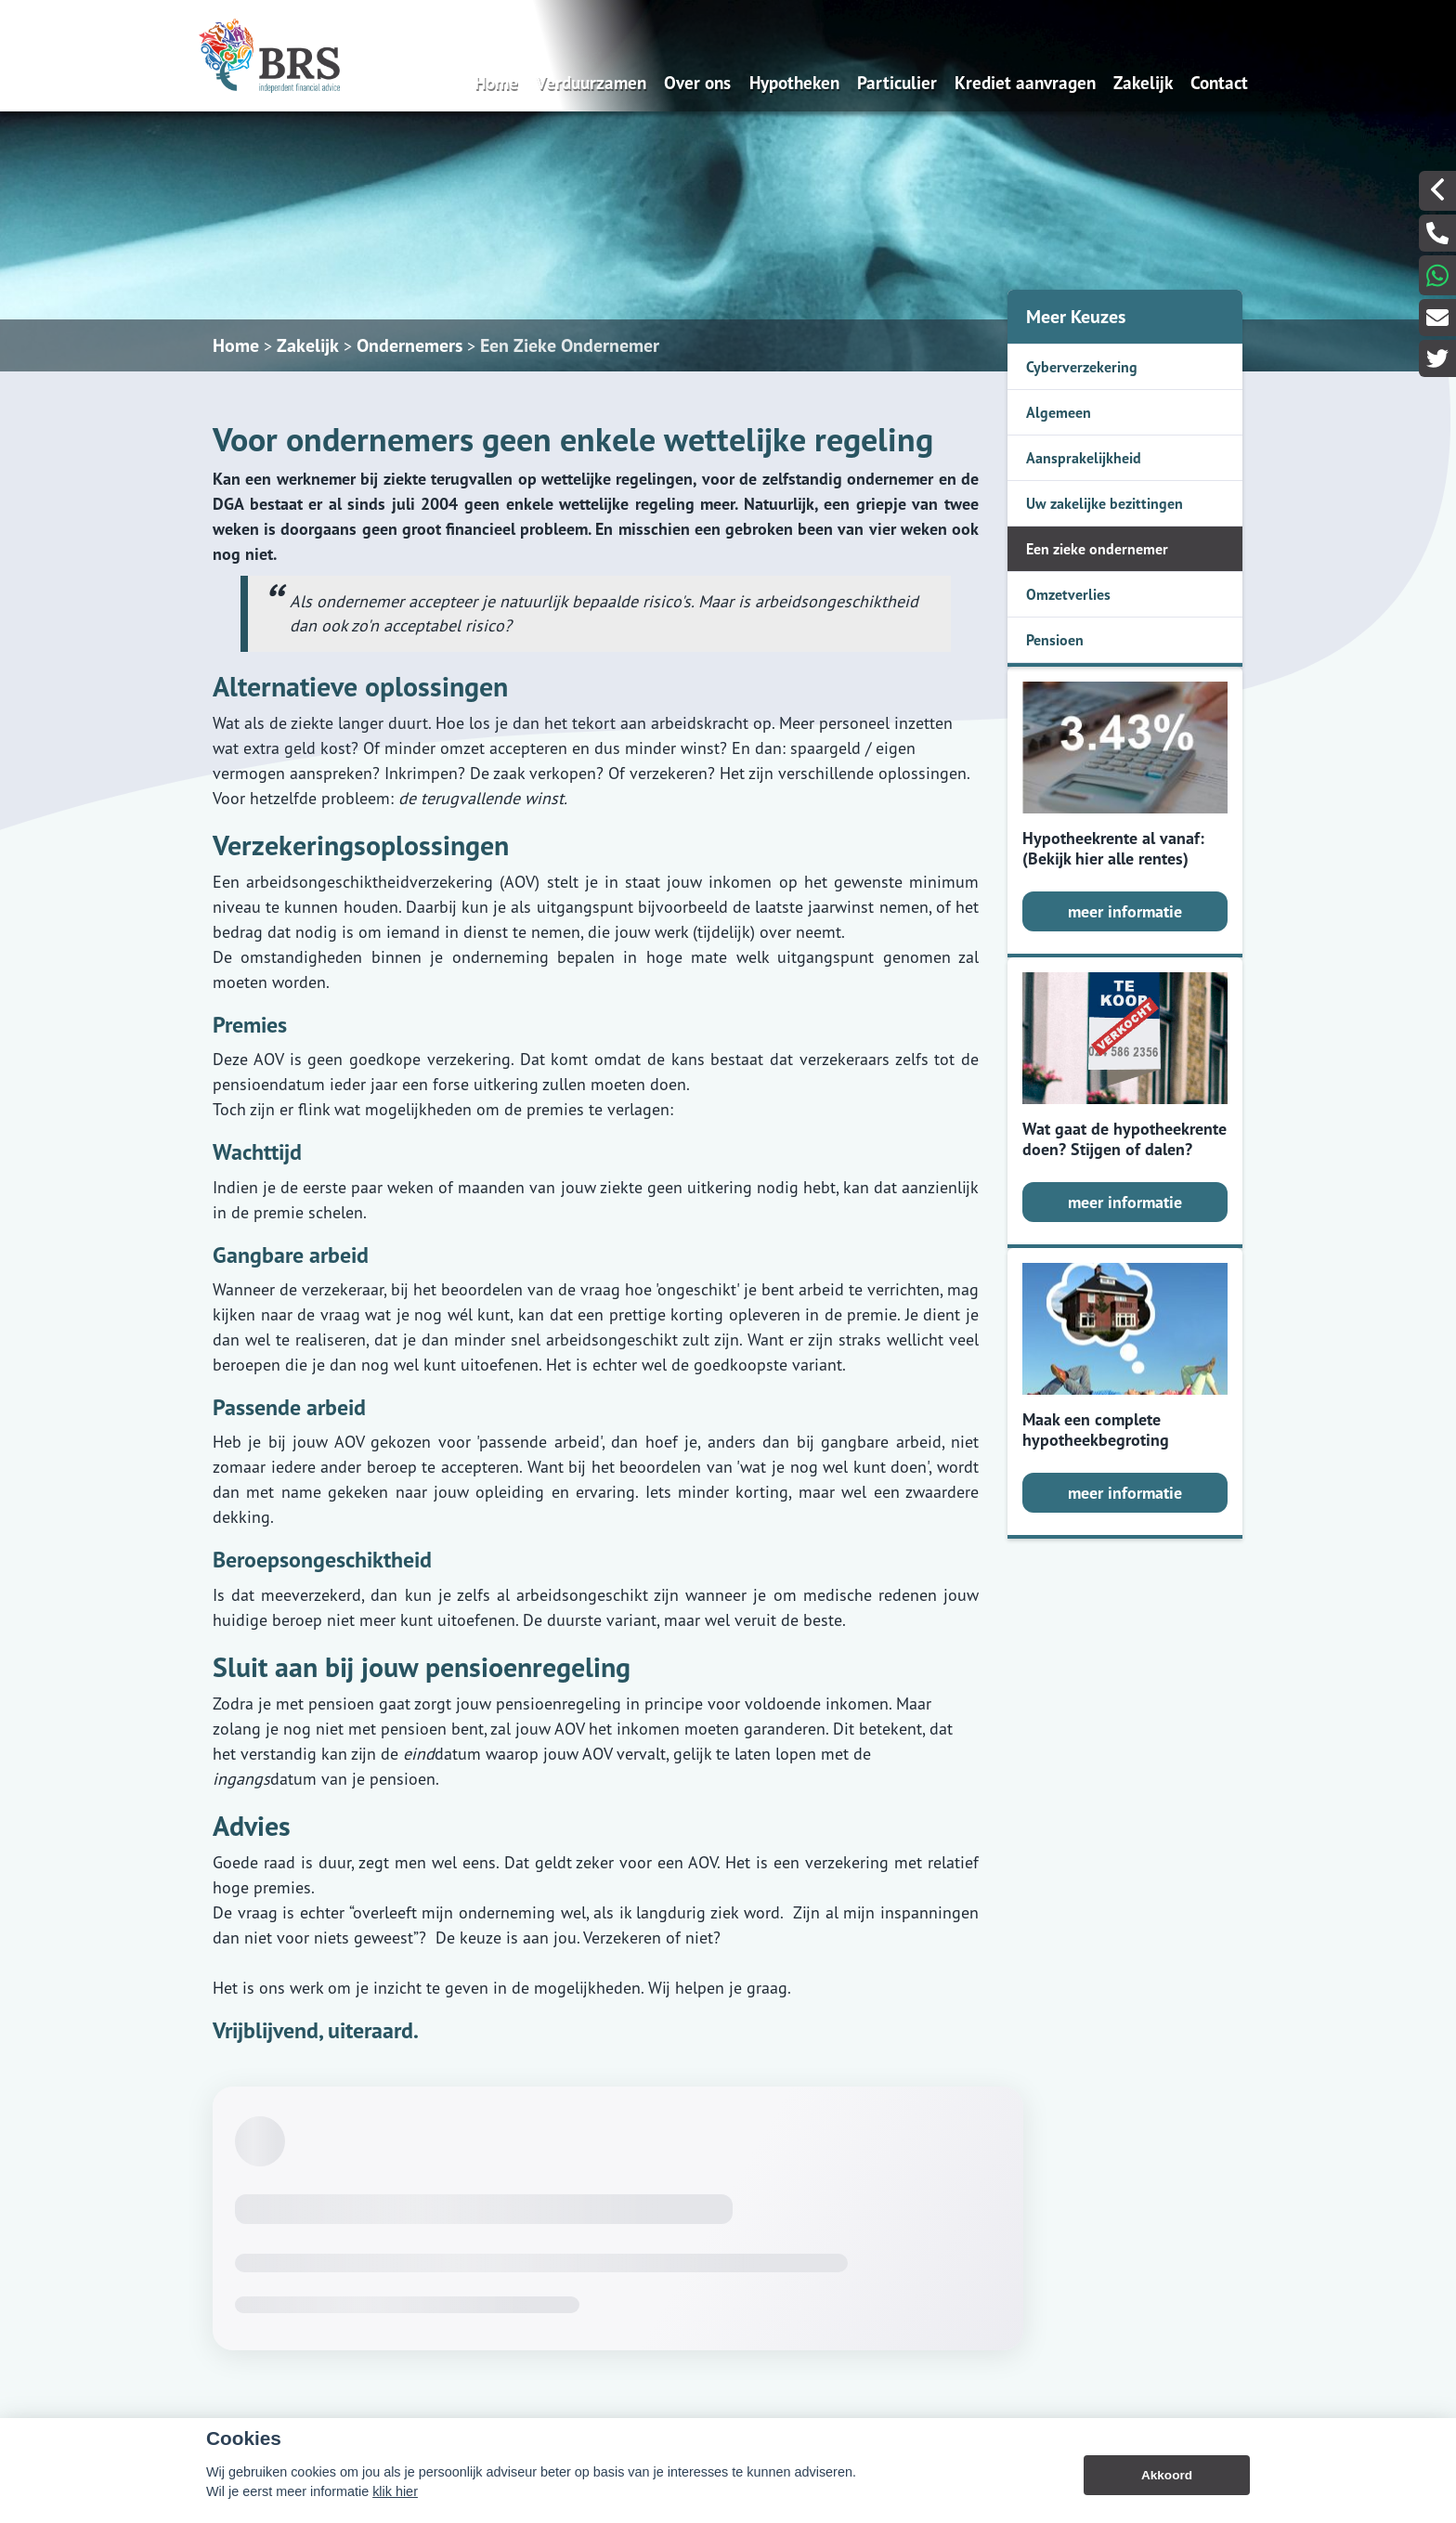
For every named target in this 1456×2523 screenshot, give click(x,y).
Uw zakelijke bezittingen (1104, 503)
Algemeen (1058, 412)
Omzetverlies (1068, 594)
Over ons (697, 82)
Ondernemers (409, 345)
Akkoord (1166, 2475)
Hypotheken (794, 82)
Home (496, 82)
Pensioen (1055, 640)
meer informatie (1125, 911)
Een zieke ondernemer (1097, 549)
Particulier (897, 82)
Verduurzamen (591, 82)
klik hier (395, 2491)
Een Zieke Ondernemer (569, 345)
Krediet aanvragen (1025, 82)
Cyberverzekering (1082, 367)
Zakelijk (1143, 82)
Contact (1219, 82)
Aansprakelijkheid (1083, 458)
